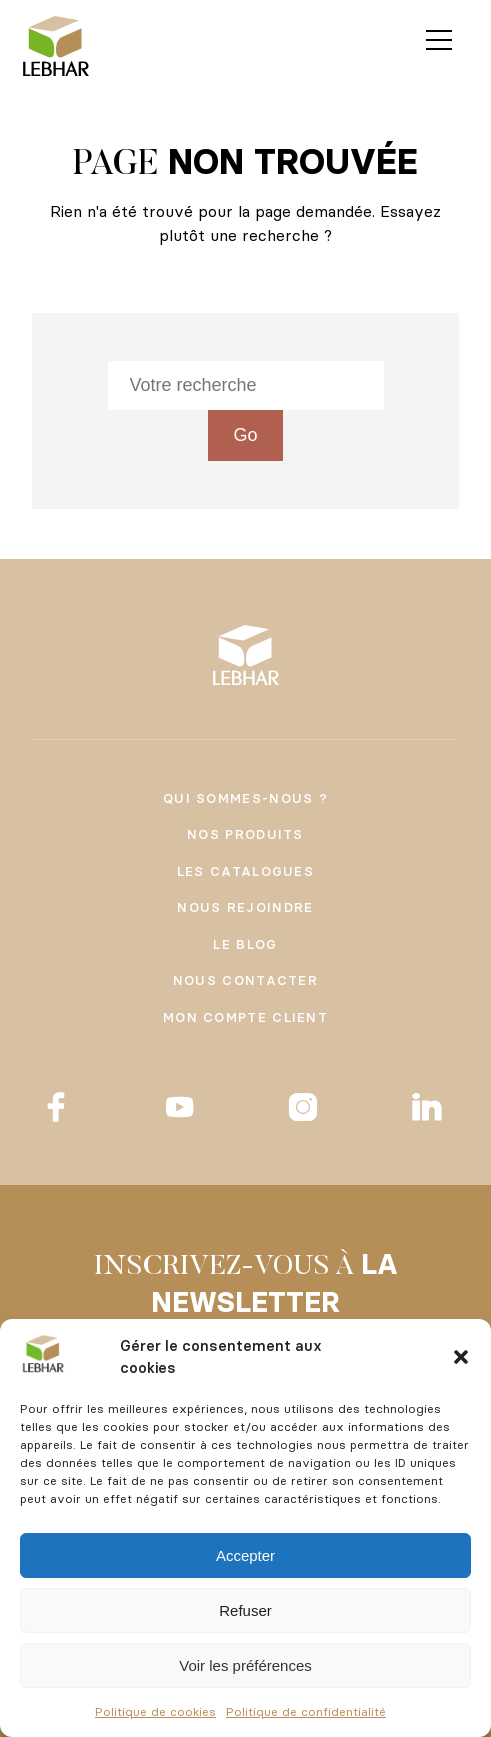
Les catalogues (245, 871)
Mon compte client (245, 1017)
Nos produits (245, 834)
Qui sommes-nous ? (245, 798)
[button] (461, 1357)
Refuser (245, 1610)
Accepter (245, 1555)
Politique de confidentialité (306, 1711)
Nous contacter (245, 980)
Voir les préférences (245, 1665)
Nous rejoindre (245, 907)
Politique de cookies (155, 1711)
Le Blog (245, 944)
